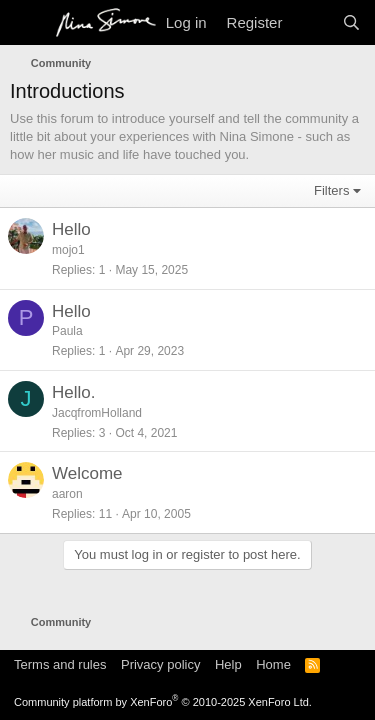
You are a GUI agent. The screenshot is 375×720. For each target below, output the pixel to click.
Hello (71, 229)
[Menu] (27, 23)
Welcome (87, 473)
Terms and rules (60, 664)
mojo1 (68, 250)
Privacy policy (160, 664)
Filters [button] (331, 190)
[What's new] (311, 22)
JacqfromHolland (97, 413)
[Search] (351, 22)
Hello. (73, 392)
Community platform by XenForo (163, 702)
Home (273, 664)
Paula (67, 331)
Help (228, 664)
